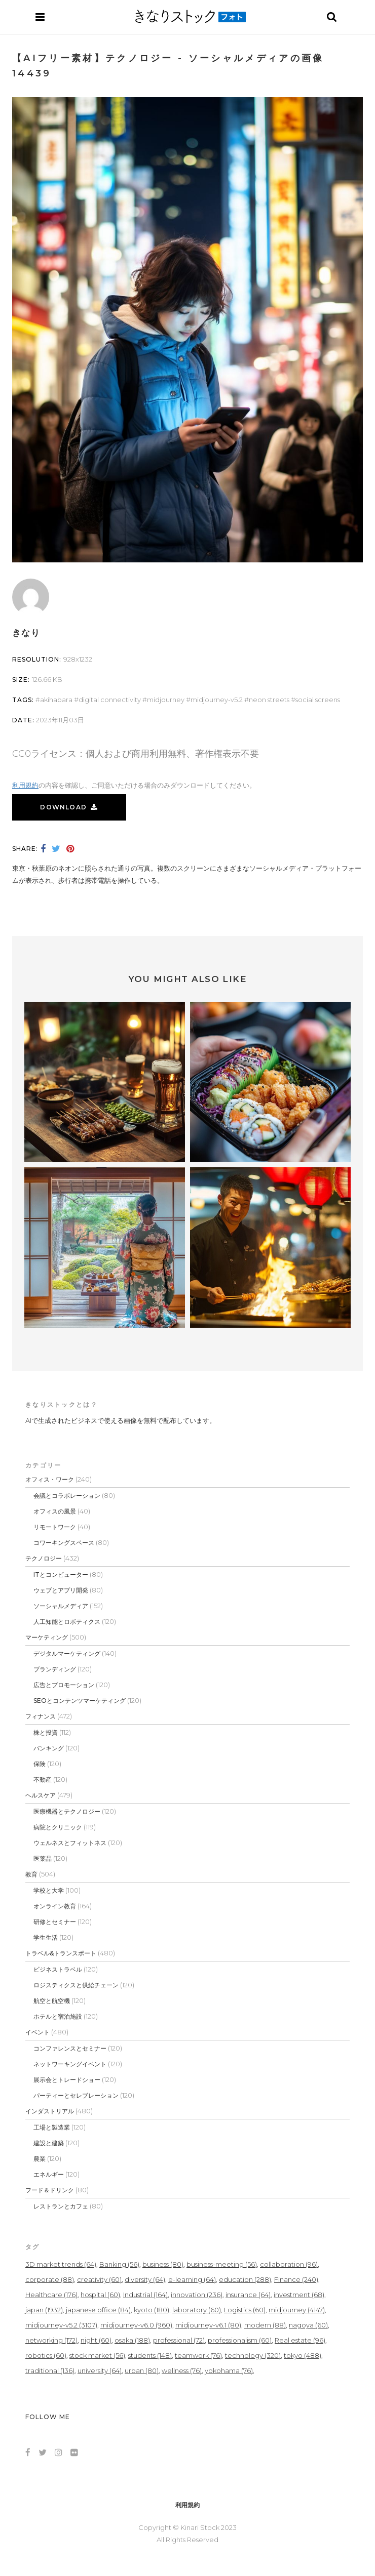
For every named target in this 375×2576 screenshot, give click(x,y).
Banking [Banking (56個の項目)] (119, 2264)
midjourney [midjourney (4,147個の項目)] (297, 2310)
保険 (39, 1764)
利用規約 (25, 785)
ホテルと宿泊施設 (57, 2016)
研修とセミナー (54, 1922)
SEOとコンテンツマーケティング (79, 1700)
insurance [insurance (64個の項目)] (248, 2295)
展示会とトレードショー (66, 2079)
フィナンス (40, 1716)
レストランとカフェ (60, 2206)
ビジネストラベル (57, 1969)
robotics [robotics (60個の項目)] (45, 2355)
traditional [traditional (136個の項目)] (49, 2370)
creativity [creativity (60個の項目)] (99, 2279)
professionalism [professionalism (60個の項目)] (240, 2340)
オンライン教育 (54, 1906)
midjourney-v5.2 (217, 700)
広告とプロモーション (63, 1685)
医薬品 (42, 1858)
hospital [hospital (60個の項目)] (100, 2295)
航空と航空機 (51, 2001)
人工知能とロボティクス (66, 1621)
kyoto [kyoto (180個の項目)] (151, 2310)
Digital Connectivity (110, 700)
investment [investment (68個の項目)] (299, 2295)
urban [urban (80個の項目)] (142, 2370)
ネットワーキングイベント (69, 2064)
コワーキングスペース (63, 1542)
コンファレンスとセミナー (69, 2048)
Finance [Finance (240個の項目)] (296, 2279)
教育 (31, 1874)
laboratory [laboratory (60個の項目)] (196, 2310)
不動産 (42, 1779)
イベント (37, 2032)
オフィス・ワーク (49, 1479)
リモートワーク (54, 1527)
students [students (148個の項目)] (150, 2355)
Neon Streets (269, 700)
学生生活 (45, 1937)
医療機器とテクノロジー (66, 1811)
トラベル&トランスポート (60, 1953)
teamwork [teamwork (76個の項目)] (198, 2355)
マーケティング (46, 1637)
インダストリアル (49, 2111)
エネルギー (48, 2174)
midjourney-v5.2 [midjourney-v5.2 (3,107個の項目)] (61, 2325)
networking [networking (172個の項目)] (51, 2340)
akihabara (56, 700)
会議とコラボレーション (66, 1495)
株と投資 (45, 1732)
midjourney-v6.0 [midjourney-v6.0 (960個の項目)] (136, 2325)
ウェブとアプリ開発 (60, 1590)
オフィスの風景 (54, 1511)
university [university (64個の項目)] (100, 2370)
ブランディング (54, 1669)
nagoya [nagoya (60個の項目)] (308, 2325)
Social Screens (317, 700)
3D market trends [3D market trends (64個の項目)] (60, 2264)
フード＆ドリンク (49, 2190)
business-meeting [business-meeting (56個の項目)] (221, 2264)
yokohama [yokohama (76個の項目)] (229, 2370)
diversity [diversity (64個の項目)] (145, 2279)
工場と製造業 (51, 2127)
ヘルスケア (40, 1795)
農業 (39, 2158)
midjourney (165, 700)
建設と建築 (48, 2143)
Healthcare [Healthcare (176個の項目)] (51, 2295)
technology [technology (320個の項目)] (253, 2355)
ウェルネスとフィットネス (69, 1843)
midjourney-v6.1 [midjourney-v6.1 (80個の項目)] (208, 2325)
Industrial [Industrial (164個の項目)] (145, 2295)
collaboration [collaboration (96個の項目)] (289, 2264)
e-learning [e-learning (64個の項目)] (192, 2279)
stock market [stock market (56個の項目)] (97, 2355)
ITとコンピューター (60, 1574)
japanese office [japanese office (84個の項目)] (98, 2310)
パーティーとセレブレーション (76, 2095)
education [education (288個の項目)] (245, 2279)
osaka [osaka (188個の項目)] (132, 2340)
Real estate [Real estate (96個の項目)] (300, 2340)
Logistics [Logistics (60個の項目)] (245, 2310)
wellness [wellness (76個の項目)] (182, 2370)
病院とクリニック (57, 1827)
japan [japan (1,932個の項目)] (44, 2310)
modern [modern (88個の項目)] (265, 2325)
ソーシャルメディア (60, 1606)
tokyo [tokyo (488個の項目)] (302, 2355)
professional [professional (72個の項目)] (179, 2340)
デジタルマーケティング (66, 1653)
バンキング (48, 1748)
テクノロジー (43, 1558)
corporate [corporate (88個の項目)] (49, 2279)
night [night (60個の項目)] (96, 2340)
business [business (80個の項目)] (162, 2264)
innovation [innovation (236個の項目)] (196, 2295)
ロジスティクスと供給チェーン (76, 1985)
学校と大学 (48, 1890)
